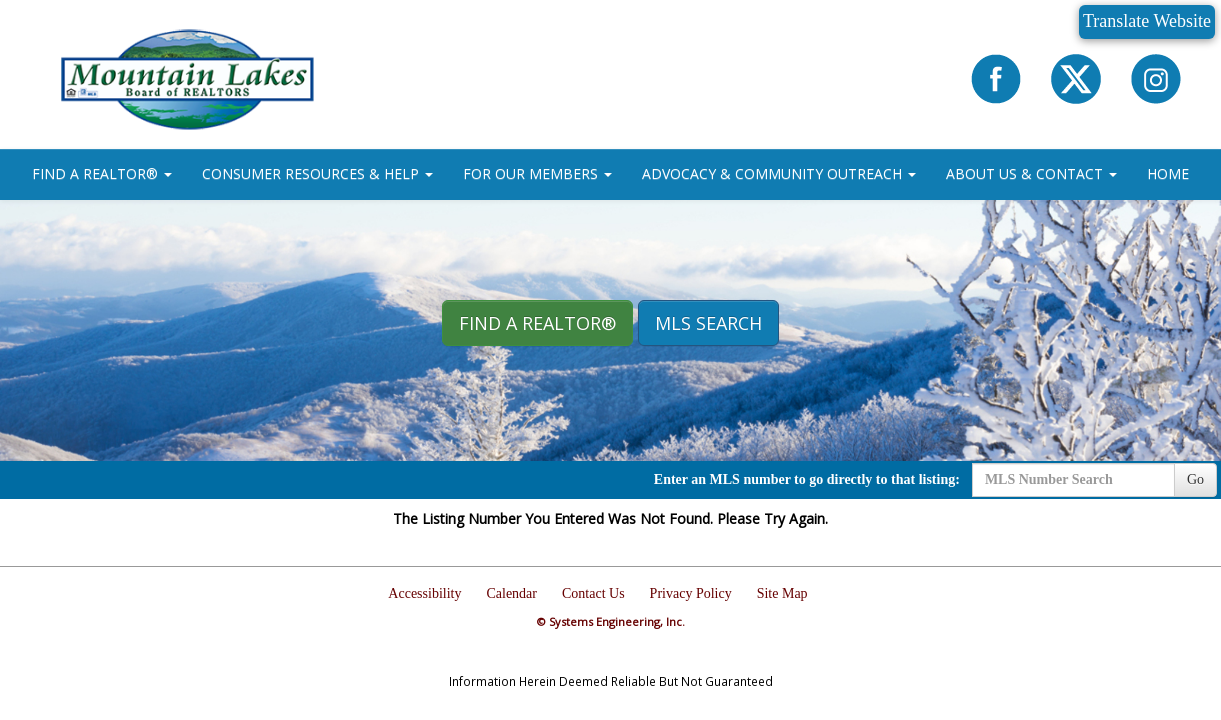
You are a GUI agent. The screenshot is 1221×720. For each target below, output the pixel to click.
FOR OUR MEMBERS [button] (537, 173)
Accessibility (424, 593)
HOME (1168, 173)
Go (1195, 479)
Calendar (511, 593)
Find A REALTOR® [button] (537, 323)
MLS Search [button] (708, 323)
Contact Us (593, 593)
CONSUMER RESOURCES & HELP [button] (317, 173)
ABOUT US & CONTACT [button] (1031, 173)
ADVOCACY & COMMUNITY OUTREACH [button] (779, 173)
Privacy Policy (691, 593)
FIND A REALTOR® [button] (102, 173)
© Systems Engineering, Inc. (611, 621)
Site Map (782, 593)
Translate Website (1147, 21)
